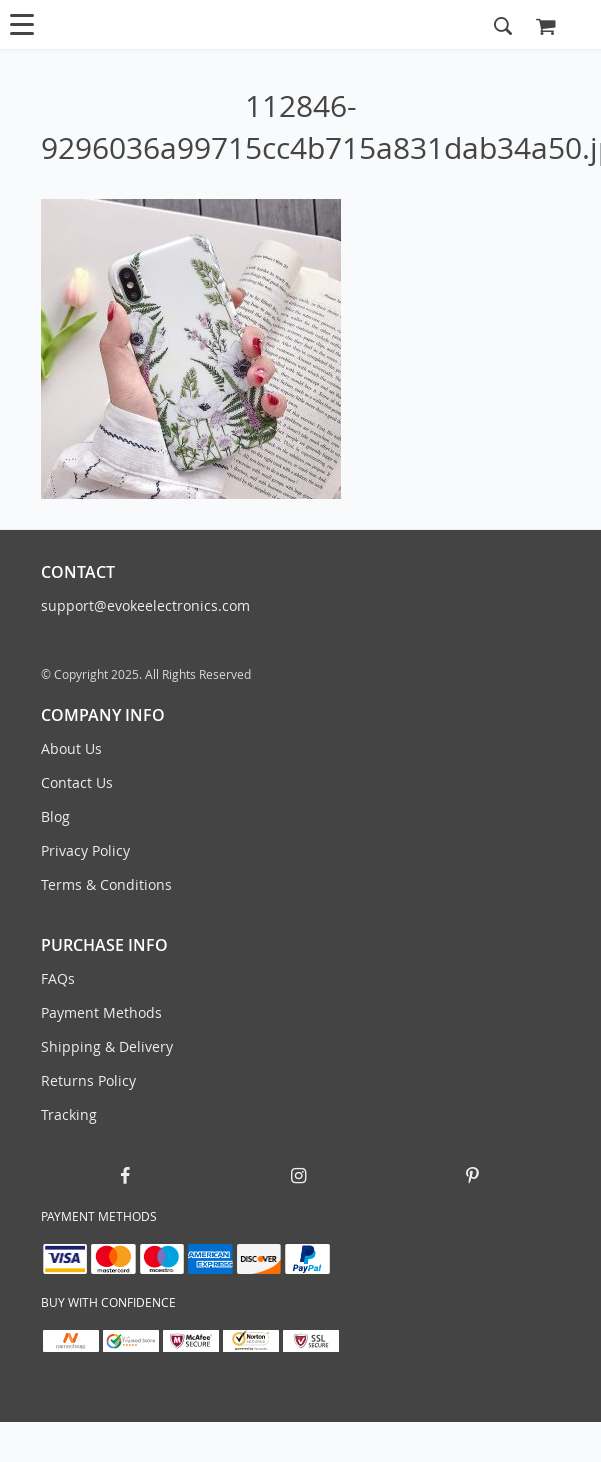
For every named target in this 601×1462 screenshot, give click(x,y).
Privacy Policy (85, 850)
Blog (55, 816)
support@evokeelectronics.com (145, 605)
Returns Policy (88, 1080)
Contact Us (77, 782)
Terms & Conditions (106, 884)
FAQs (58, 978)
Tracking (69, 1114)
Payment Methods (101, 1012)
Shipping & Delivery (107, 1046)
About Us (71, 748)
